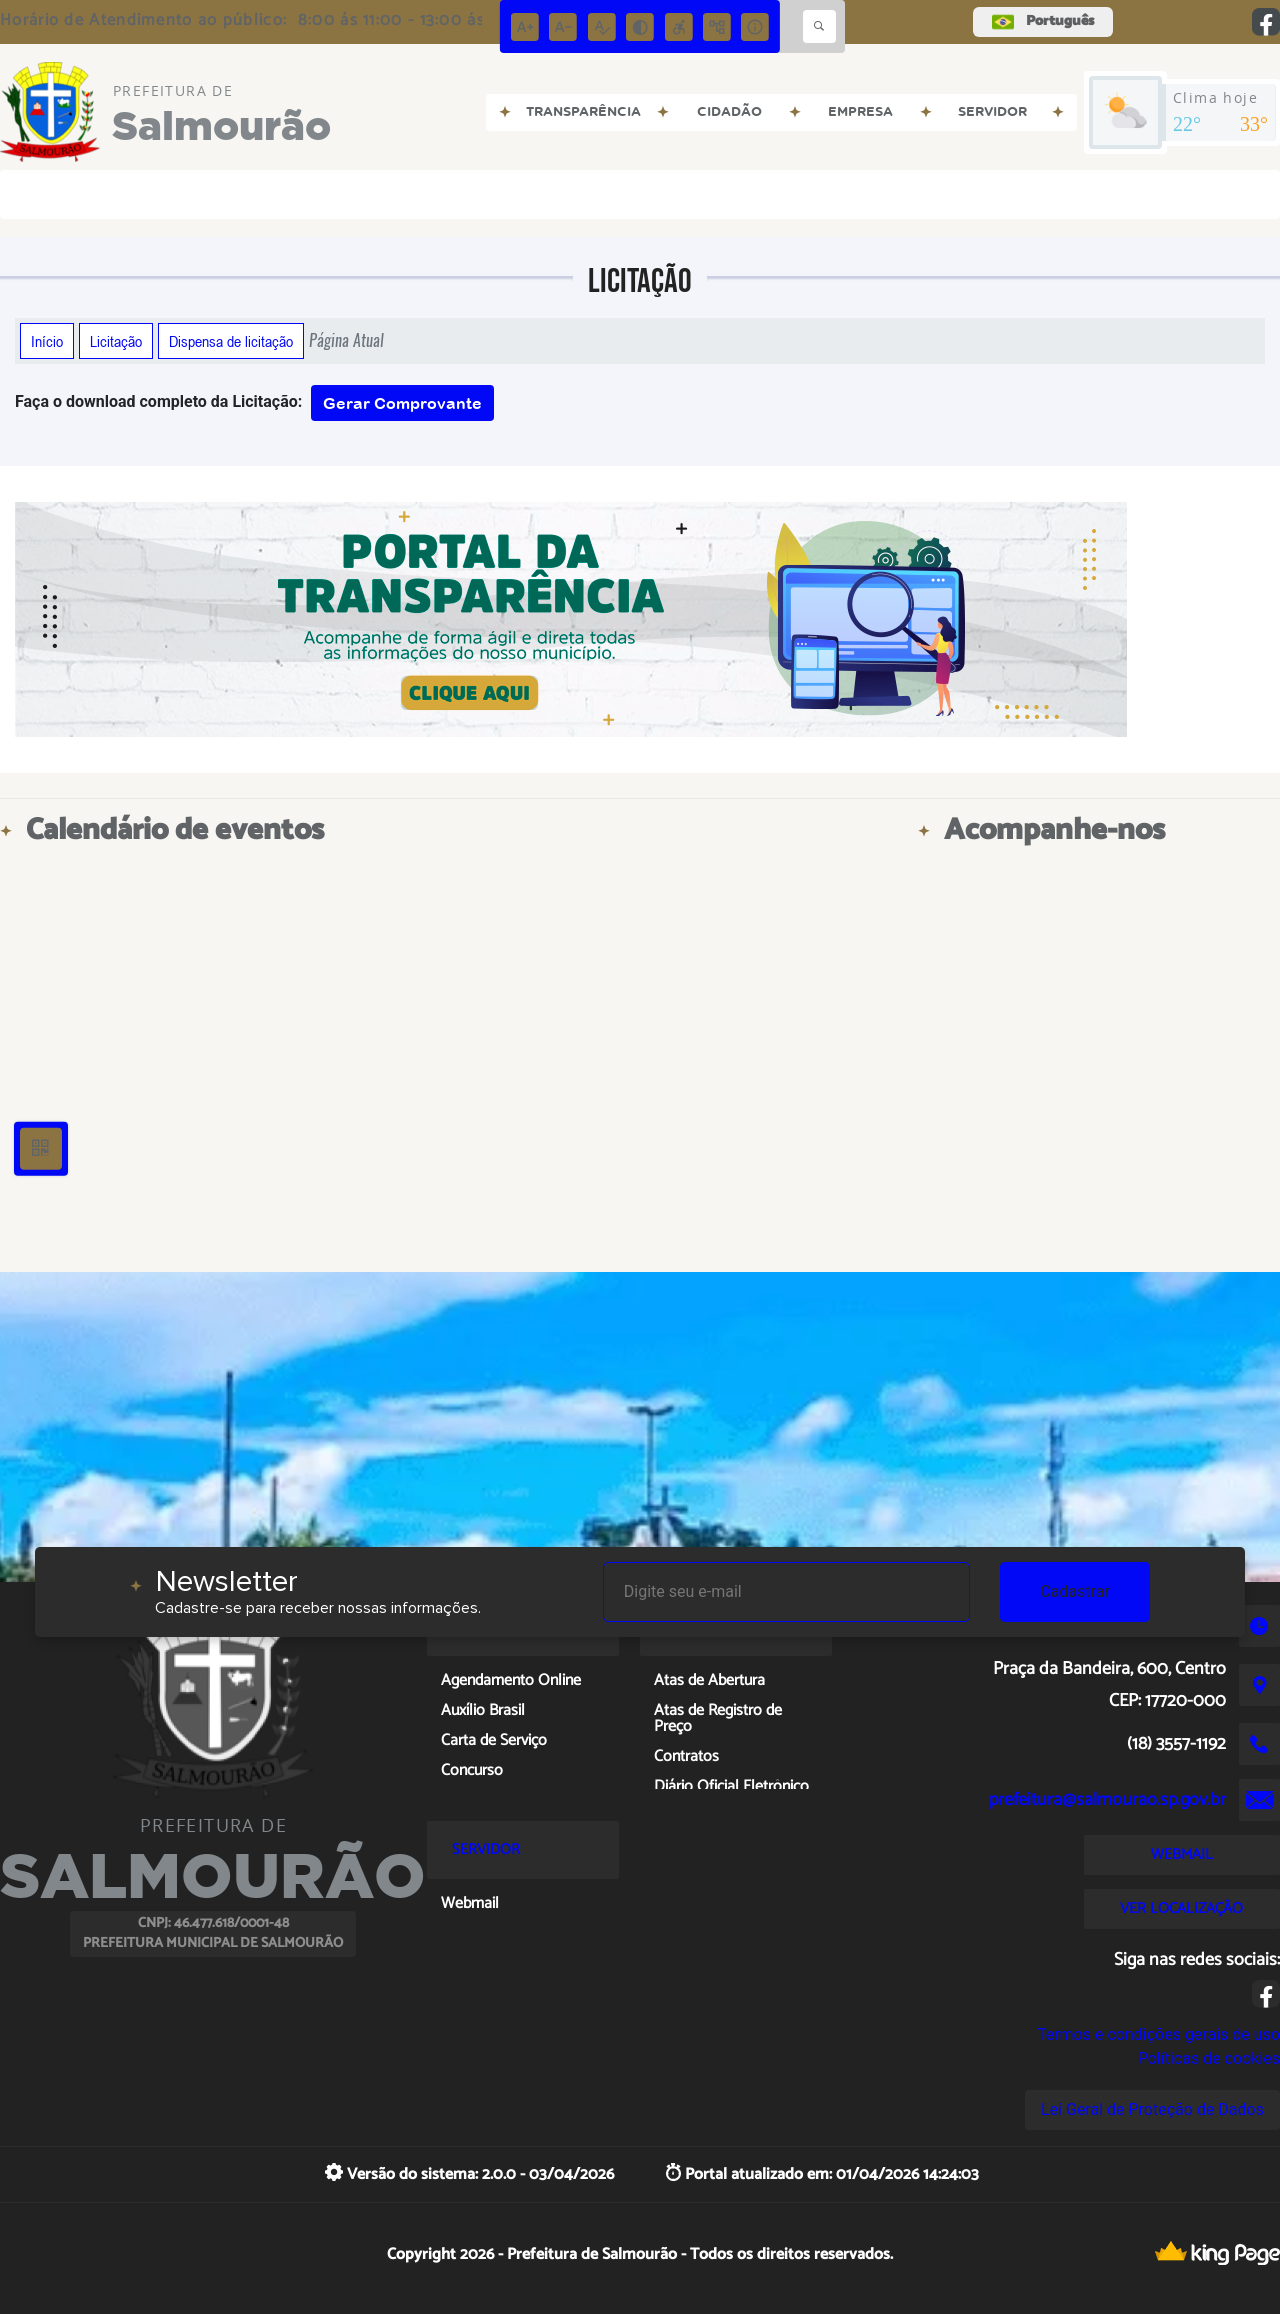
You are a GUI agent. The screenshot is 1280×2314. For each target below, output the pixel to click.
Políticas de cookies (1209, 2058)
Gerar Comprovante (402, 403)
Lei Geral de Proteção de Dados (1152, 2109)
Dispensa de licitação (231, 341)
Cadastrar (1075, 1591)
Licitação (116, 341)
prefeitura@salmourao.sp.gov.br (1107, 1800)
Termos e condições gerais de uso (1158, 2034)
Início (47, 341)
